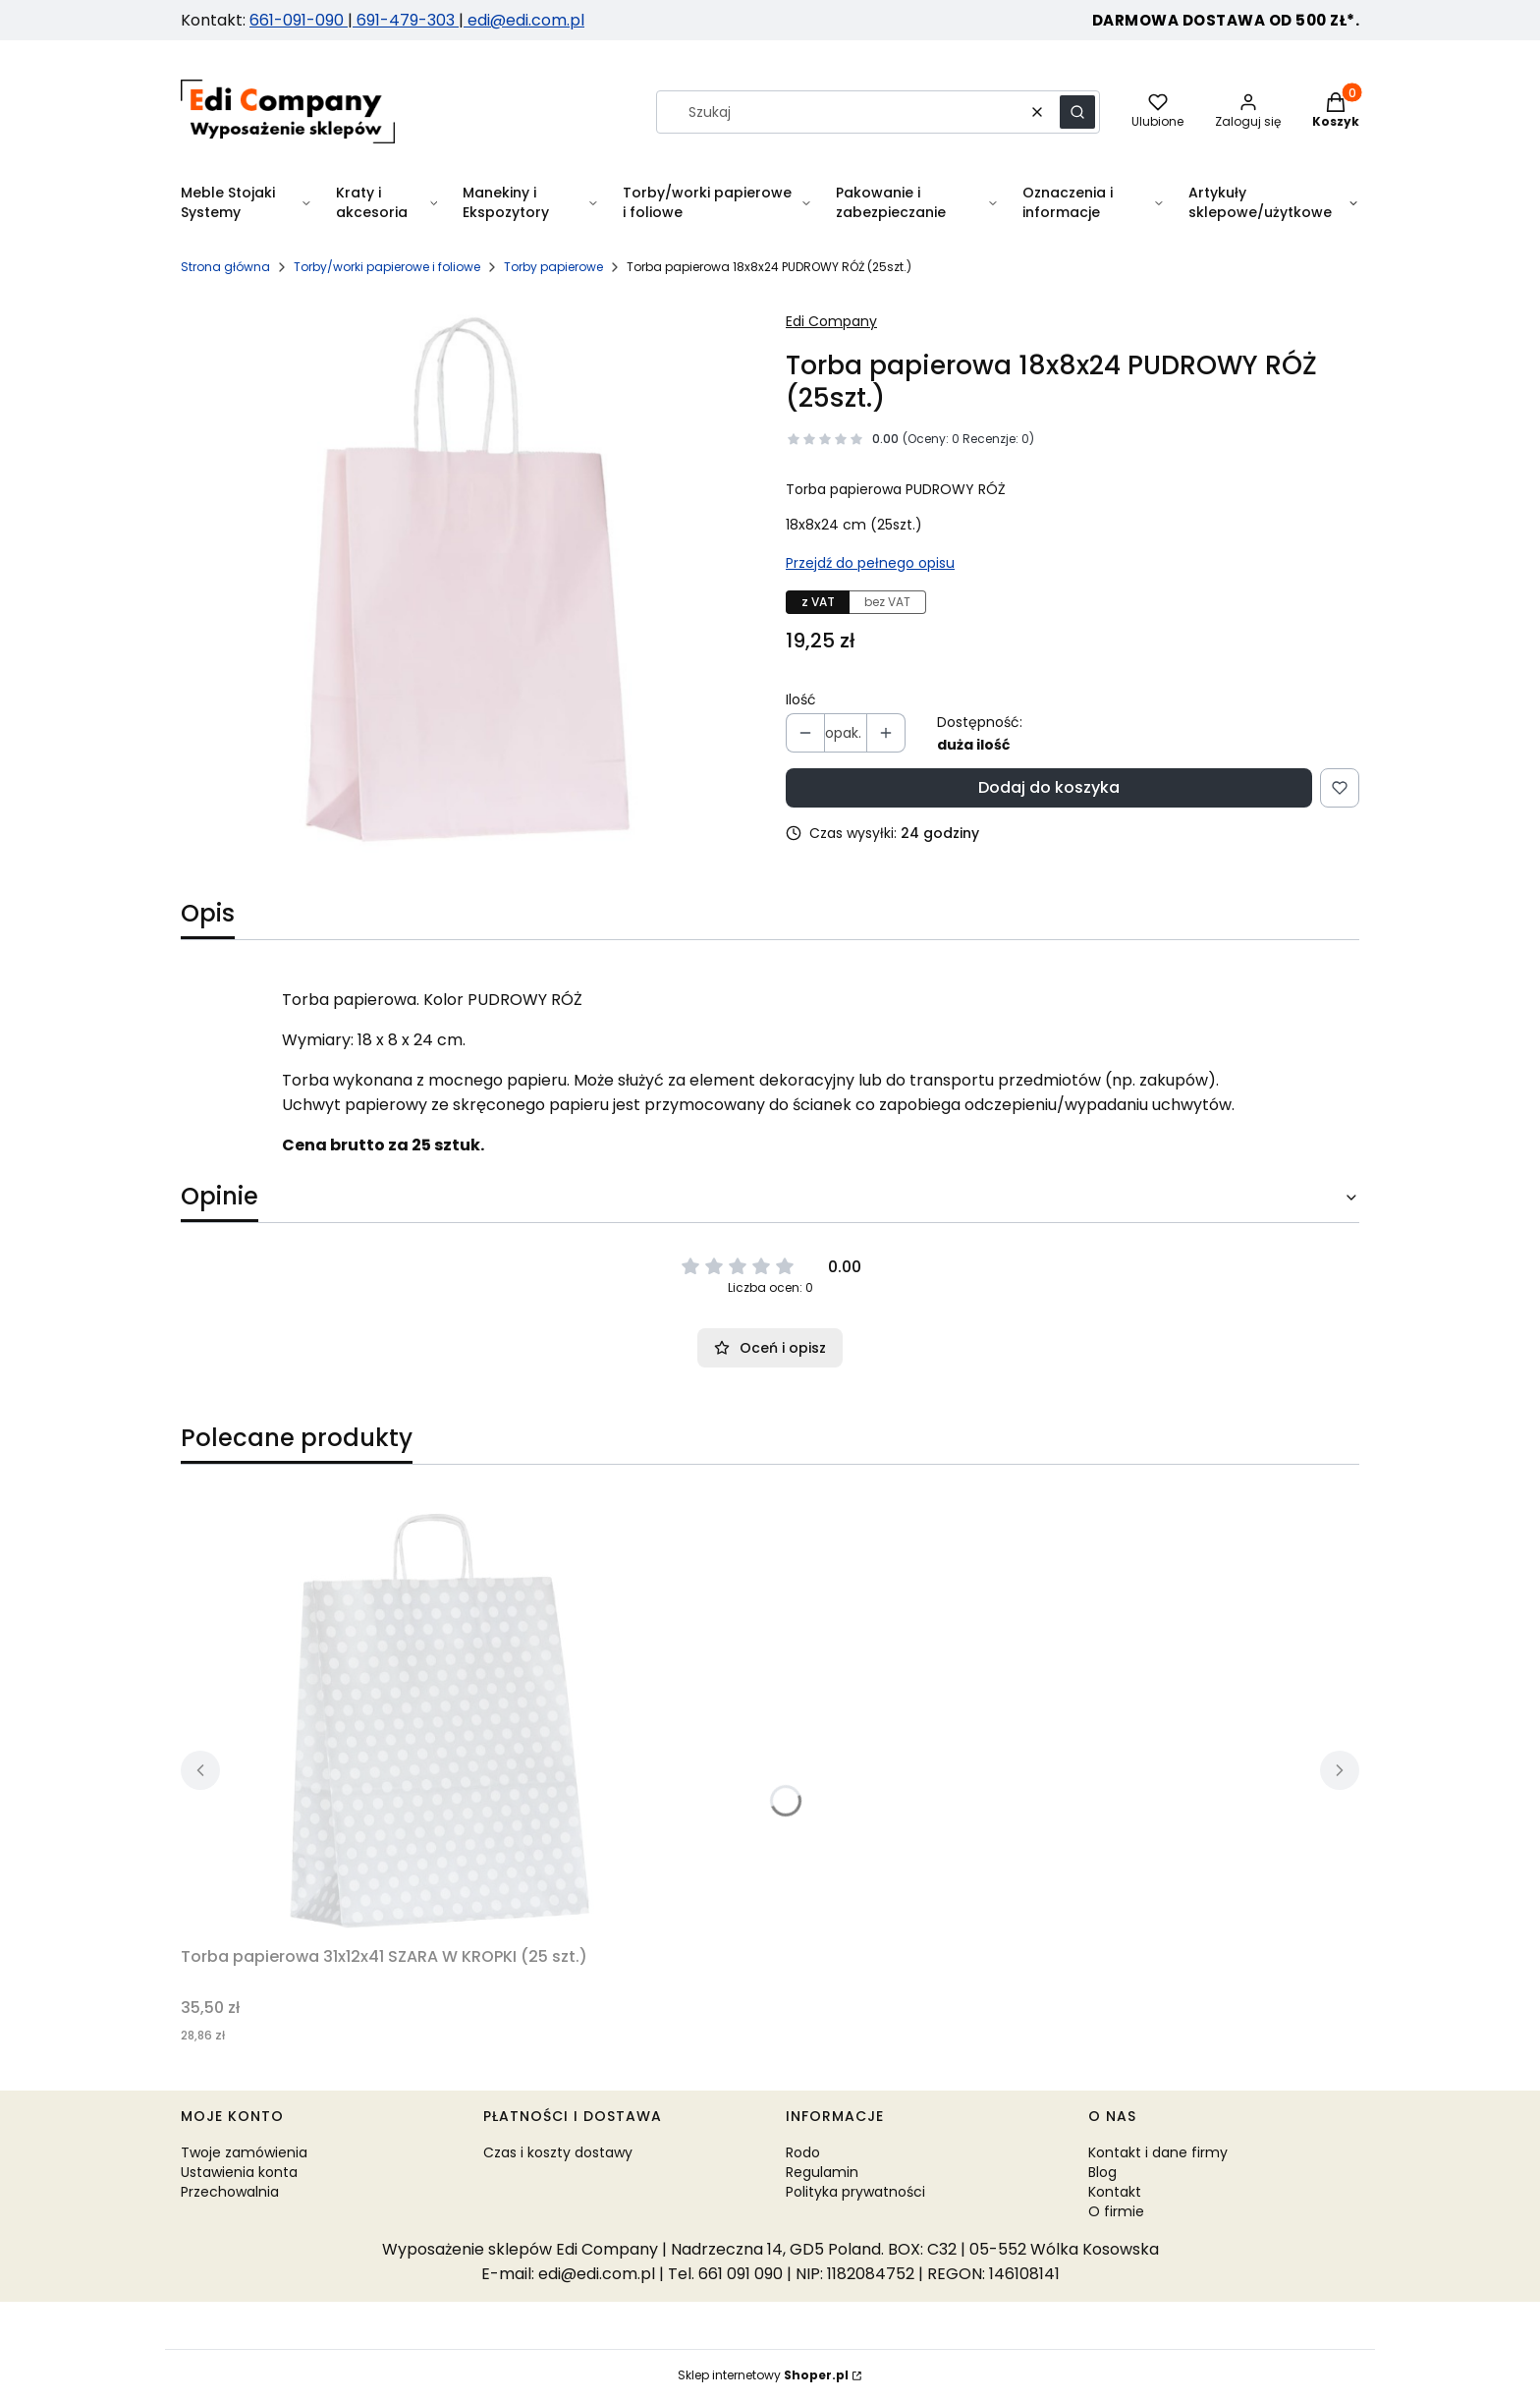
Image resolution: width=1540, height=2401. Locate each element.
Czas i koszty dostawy (557, 2152)
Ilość (801, 699)
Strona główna (225, 266)
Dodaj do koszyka (1049, 787)
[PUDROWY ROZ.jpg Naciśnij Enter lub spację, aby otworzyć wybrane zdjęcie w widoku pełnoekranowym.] (467, 580)
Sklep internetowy (763, 2375)
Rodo (803, 2152)
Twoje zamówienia (244, 2152)
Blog (1102, 2172)
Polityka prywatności (855, 2192)
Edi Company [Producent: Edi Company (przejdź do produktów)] (831, 321)
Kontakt (1114, 2192)
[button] (1077, 112)
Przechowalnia (230, 2192)
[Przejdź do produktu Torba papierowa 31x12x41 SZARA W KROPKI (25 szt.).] (426, 1717)
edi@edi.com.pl (524, 20)
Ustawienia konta (239, 2172)
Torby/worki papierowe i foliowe (387, 266)
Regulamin (822, 2172)
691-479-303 (406, 20)
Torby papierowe (553, 266)
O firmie (1116, 2211)
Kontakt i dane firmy (1158, 2152)
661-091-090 (298, 20)
